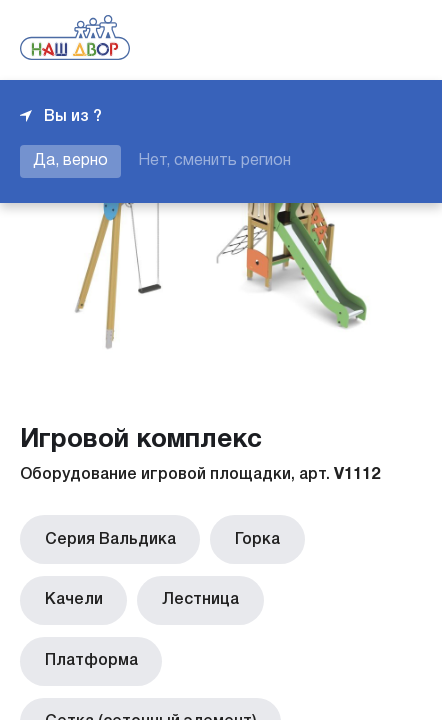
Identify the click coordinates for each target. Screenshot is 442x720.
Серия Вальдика (105, 537)
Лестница (78, 593)
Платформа (213, 593)
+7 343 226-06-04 (354, 40)
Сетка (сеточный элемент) (146, 649)
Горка (243, 537)
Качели (345, 537)
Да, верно (70, 161)
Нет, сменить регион (214, 161)
